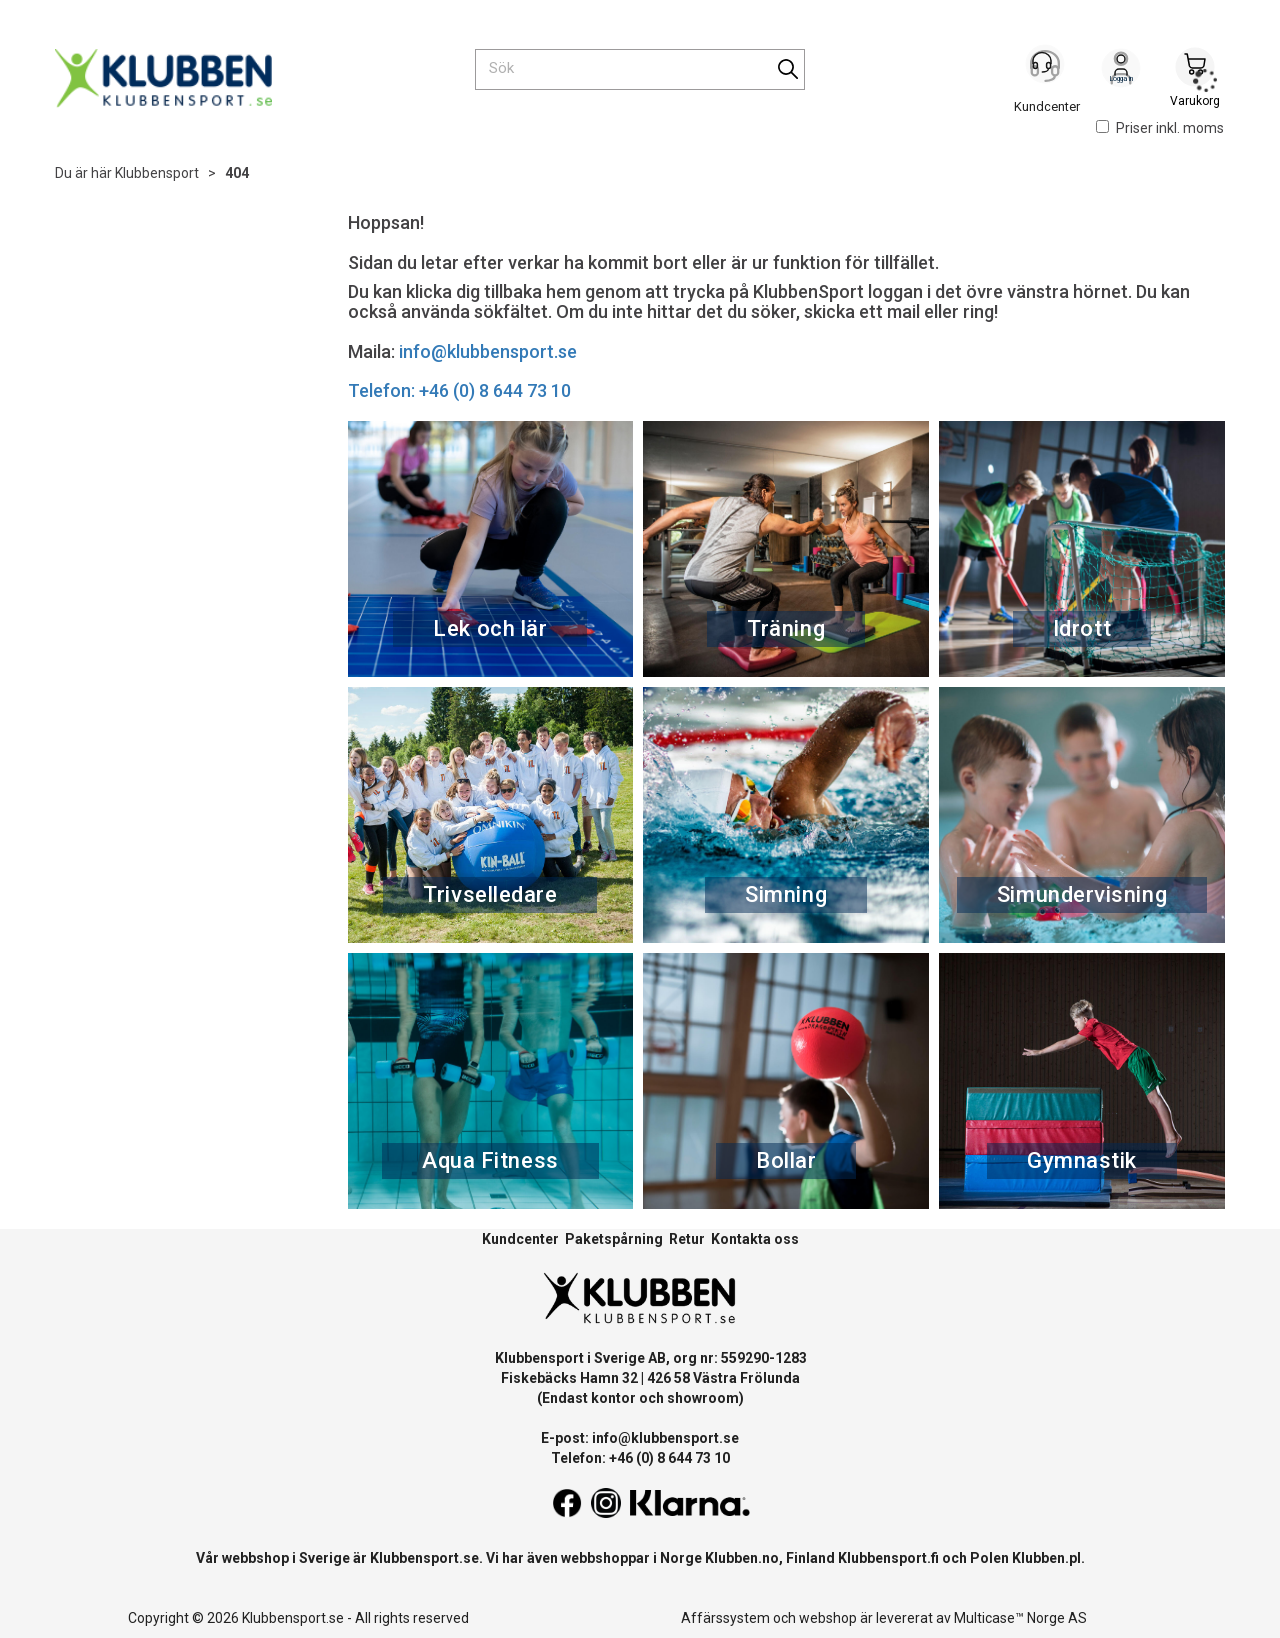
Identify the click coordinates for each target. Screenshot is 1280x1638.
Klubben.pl (1046, 1558)
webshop (828, 1618)
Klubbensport (157, 173)
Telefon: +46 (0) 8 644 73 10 (459, 390)
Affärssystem (725, 1618)
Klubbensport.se (424, 1558)
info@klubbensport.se (488, 351)
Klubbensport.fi (888, 1558)
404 (237, 173)
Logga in (1121, 71)
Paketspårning (614, 1239)
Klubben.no (742, 1558)
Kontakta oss (755, 1239)
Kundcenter (520, 1239)
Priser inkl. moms (1160, 128)
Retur (687, 1239)
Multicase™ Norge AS (1020, 1618)
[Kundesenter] (1047, 69)
